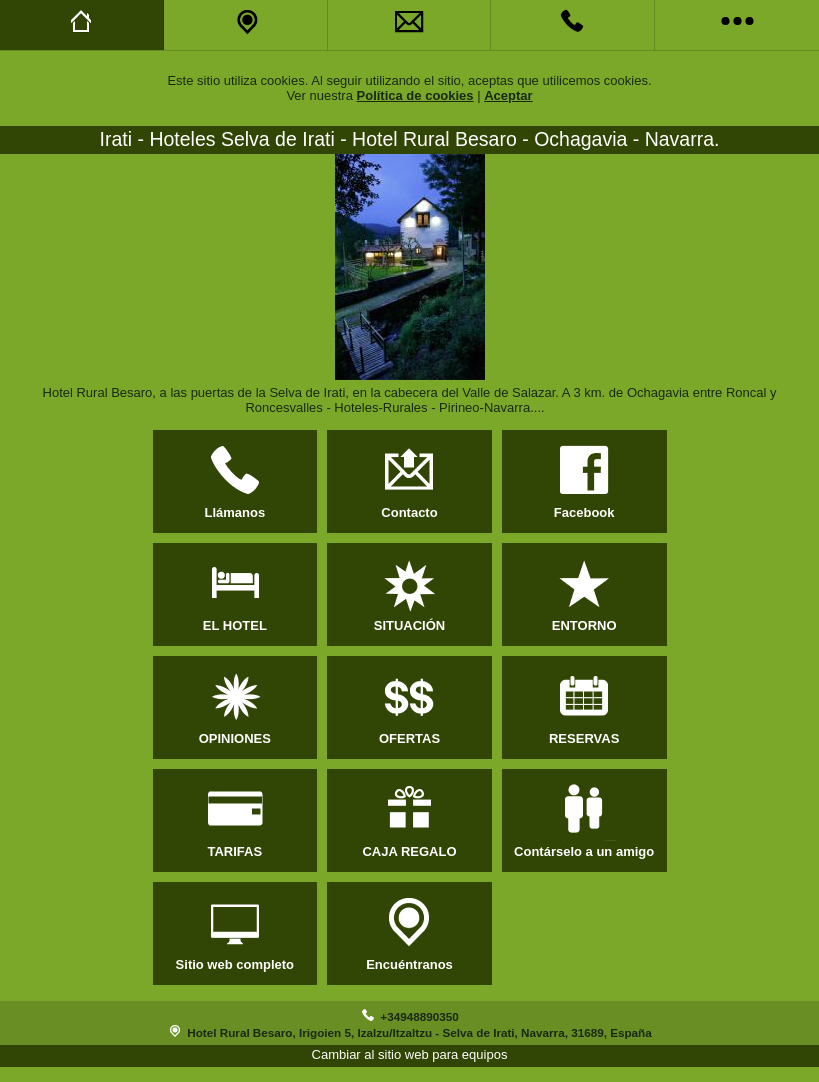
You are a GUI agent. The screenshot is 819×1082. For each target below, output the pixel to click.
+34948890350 (419, 1016)
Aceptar (508, 95)
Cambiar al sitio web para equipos (410, 1054)
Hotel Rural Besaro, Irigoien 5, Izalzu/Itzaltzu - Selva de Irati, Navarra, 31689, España (419, 1032)
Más (560, 407)
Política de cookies (415, 95)
